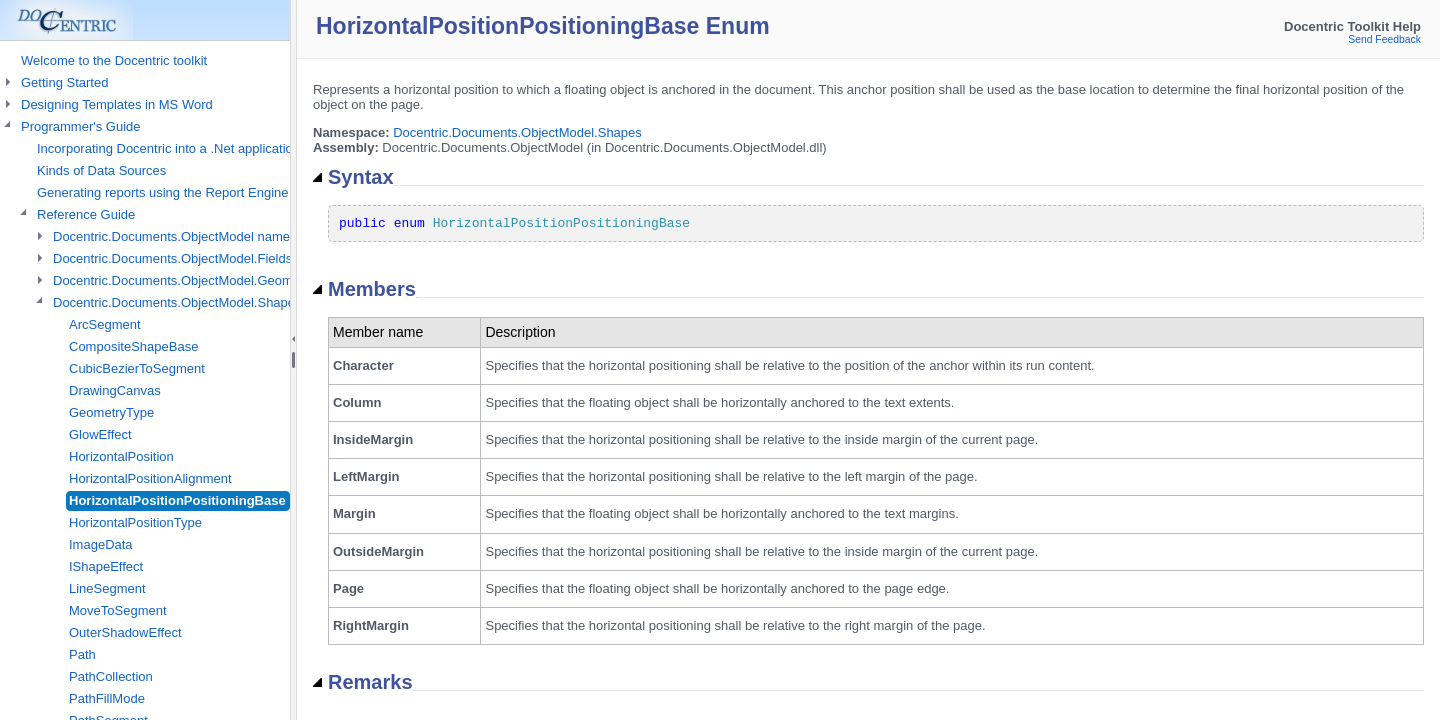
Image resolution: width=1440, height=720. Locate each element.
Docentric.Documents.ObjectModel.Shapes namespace (212, 302)
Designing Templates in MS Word (117, 104)
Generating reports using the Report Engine (163, 192)
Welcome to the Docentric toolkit (114, 60)
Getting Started (64, 82)
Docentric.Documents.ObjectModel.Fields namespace (208, 258)
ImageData (101, 544)
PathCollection (111, 676)
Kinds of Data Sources (101, 170)
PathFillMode (107, 698)
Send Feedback (1384, 39)
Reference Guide (86, 214)
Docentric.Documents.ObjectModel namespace (189, 236)
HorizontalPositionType (135, 522)
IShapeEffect (106, 566)
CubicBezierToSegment (137, 368)
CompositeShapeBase (133, 346)
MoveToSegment (118, 610)
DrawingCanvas (115, 390)
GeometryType (111, 412)
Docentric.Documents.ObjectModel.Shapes (517, 132)
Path (82, 654)
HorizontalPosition (121, 456)
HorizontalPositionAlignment (150, 478)
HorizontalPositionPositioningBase (177, 500)
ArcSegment (105, 324)
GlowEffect (100, 434)
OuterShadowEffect (125, 632)
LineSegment (107, 588)
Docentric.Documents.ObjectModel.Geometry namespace (219, 280)
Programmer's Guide (81, 126)
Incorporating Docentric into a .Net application (168, 148)
